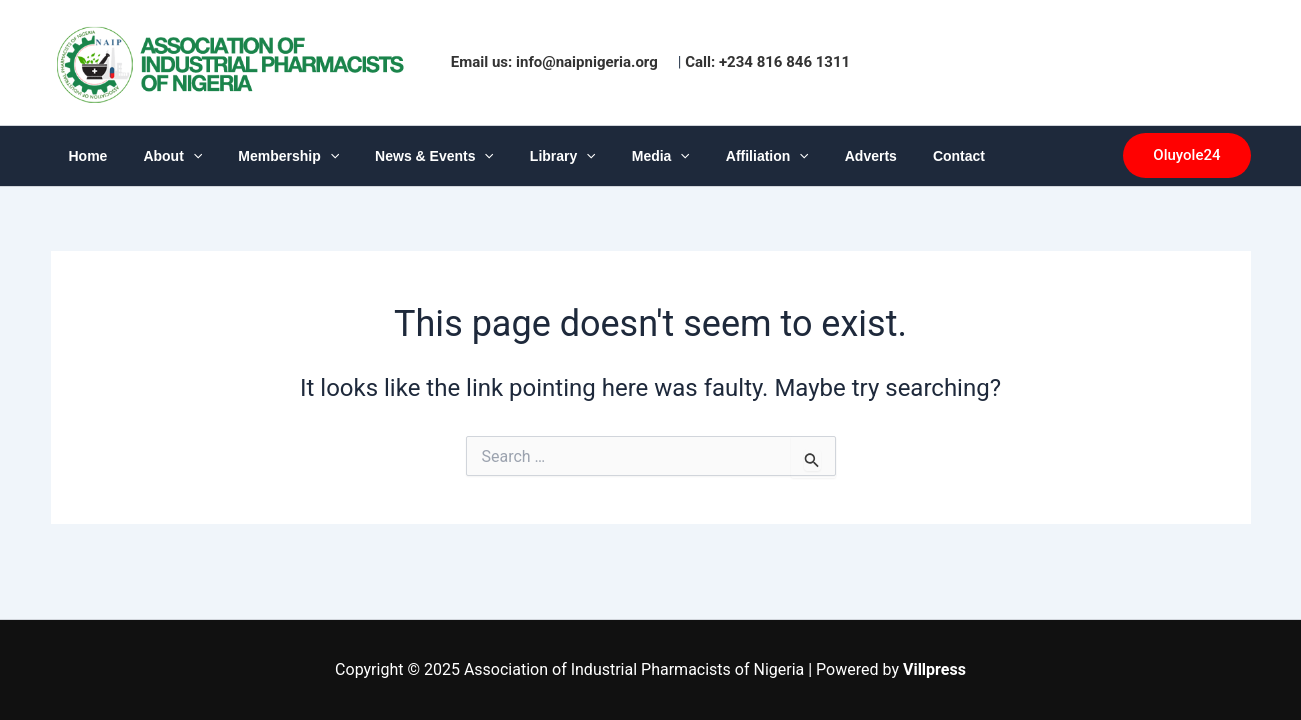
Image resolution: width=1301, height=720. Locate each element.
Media (617, 156)
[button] (1186, 155)
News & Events (406, 156)
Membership (268, 156)
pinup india (1266, 62)
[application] (181, 156)
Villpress (934, 669)
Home (84, 156)
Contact (891, 156)
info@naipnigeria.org (587, 62)
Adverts (811, 156)
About (160, 156)
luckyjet (1260, 62)
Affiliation (715, 156)
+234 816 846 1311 (784, 62)
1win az (1271, 62)
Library (527, 156)
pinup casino (1255, 62)
